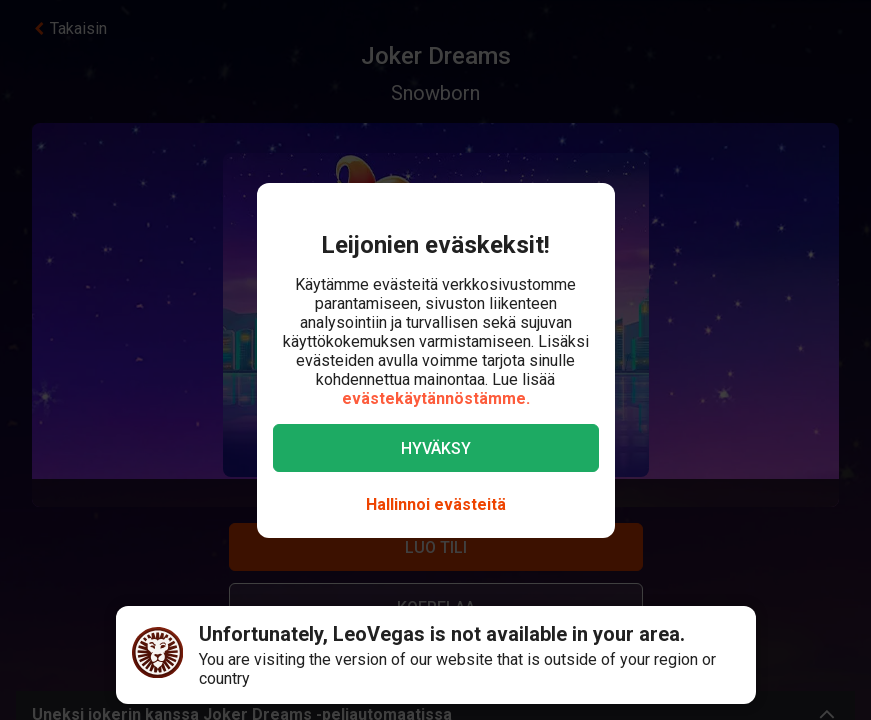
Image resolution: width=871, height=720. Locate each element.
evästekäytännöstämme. (436, 398)
